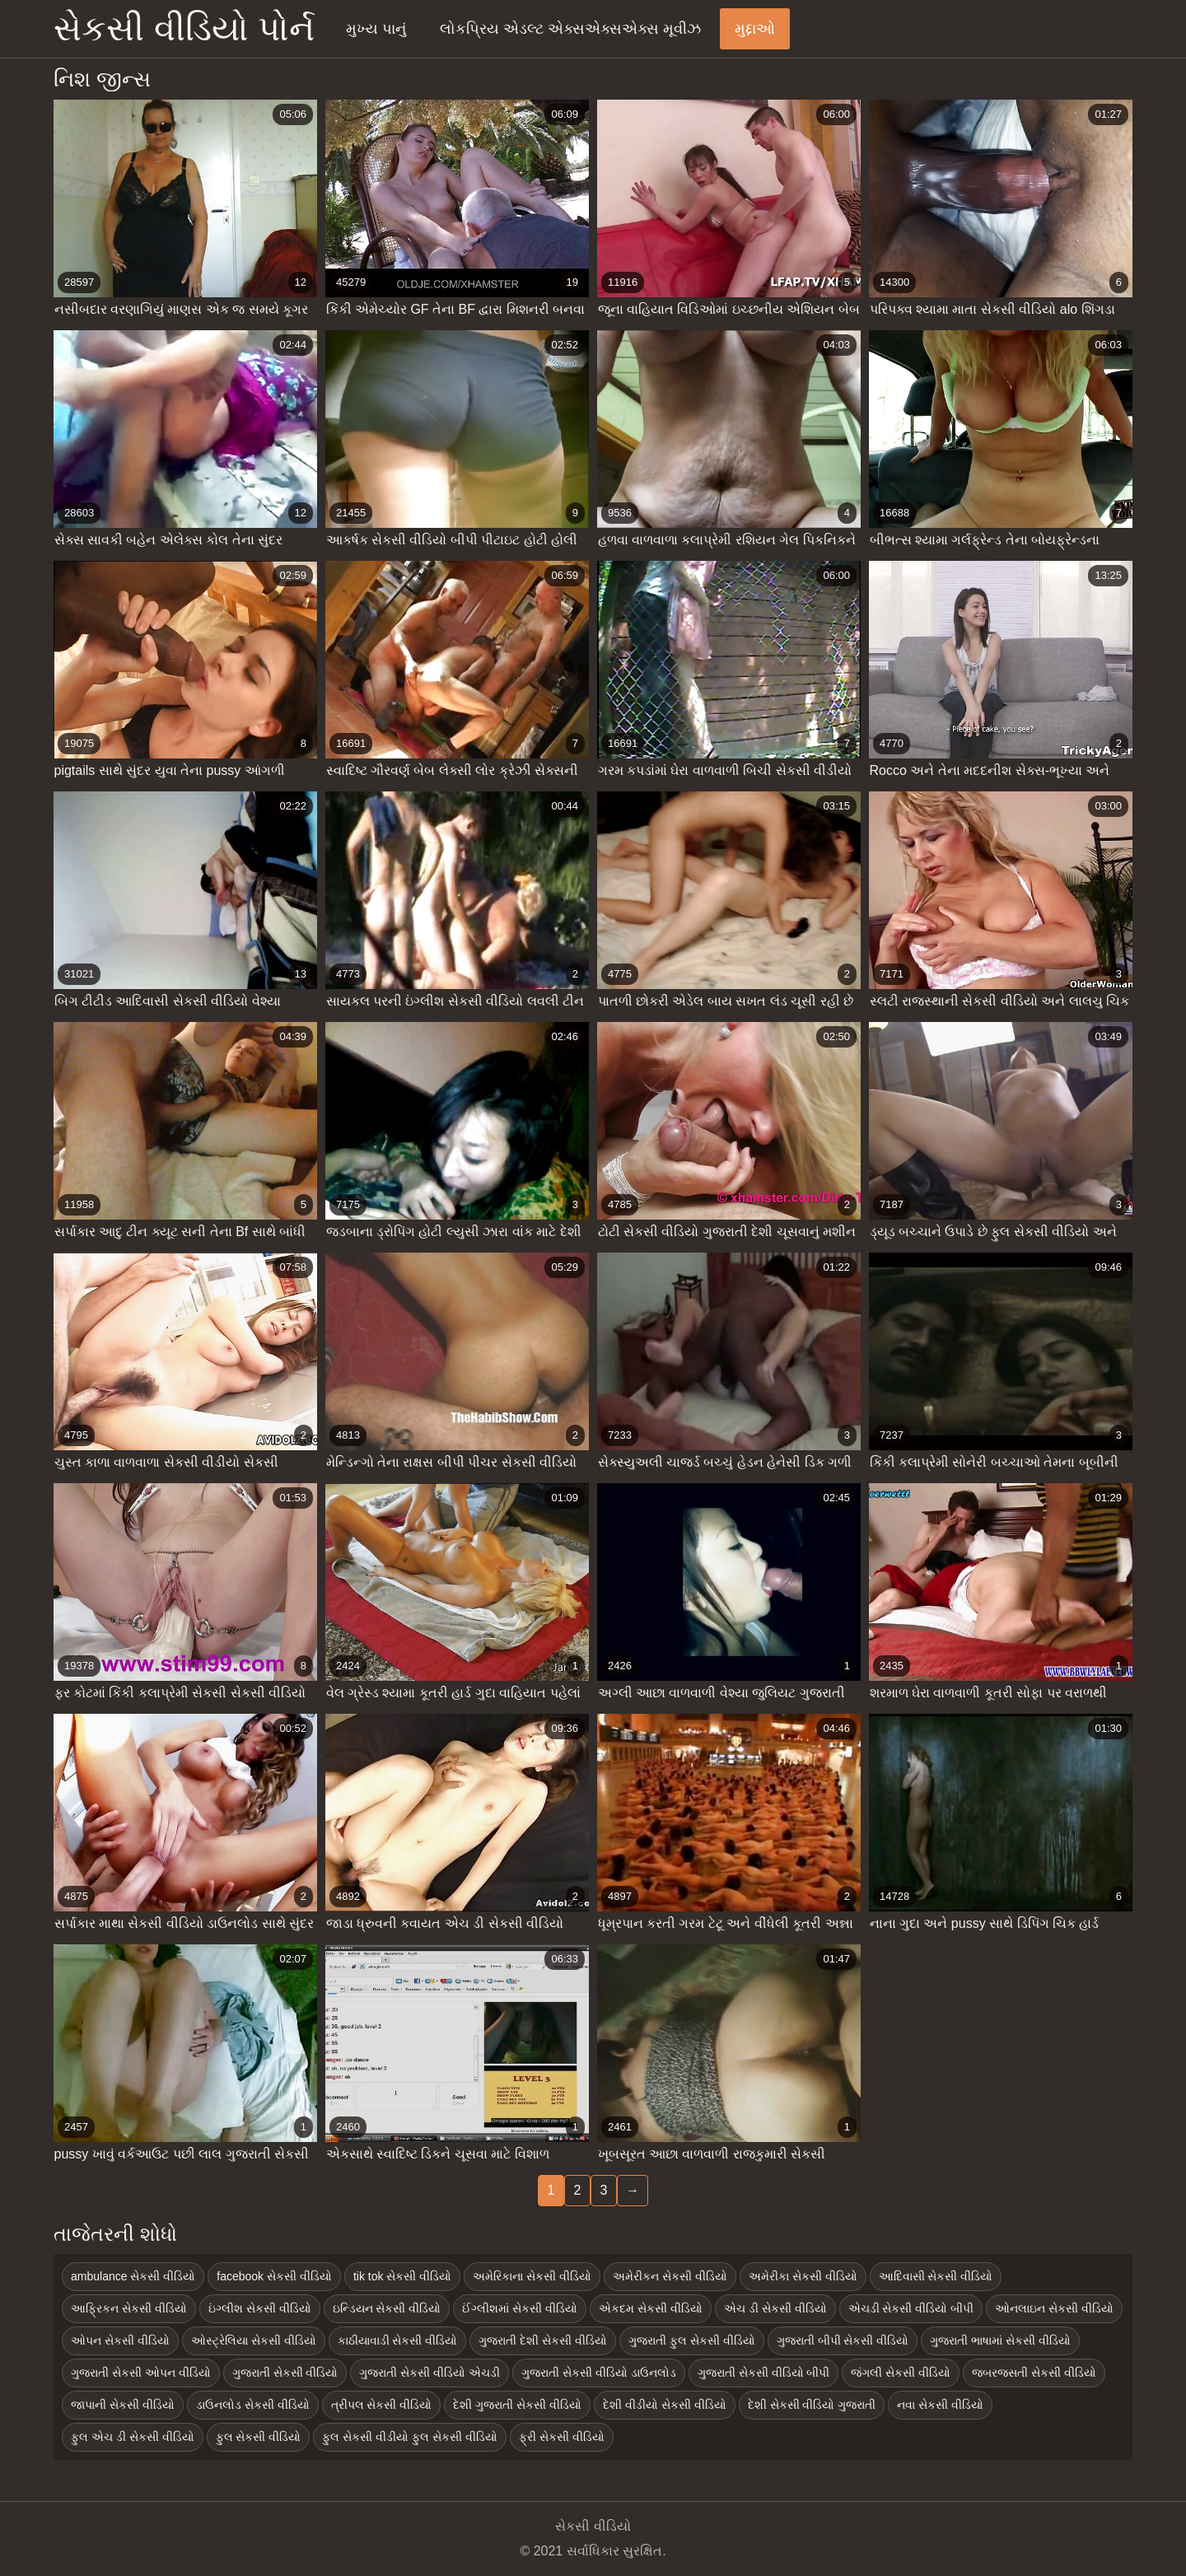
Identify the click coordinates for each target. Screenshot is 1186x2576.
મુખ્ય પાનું (376, 29)
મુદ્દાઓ (755, 29)
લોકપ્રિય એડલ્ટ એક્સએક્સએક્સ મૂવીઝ (570, 29)
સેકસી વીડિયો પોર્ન (184, 28)
